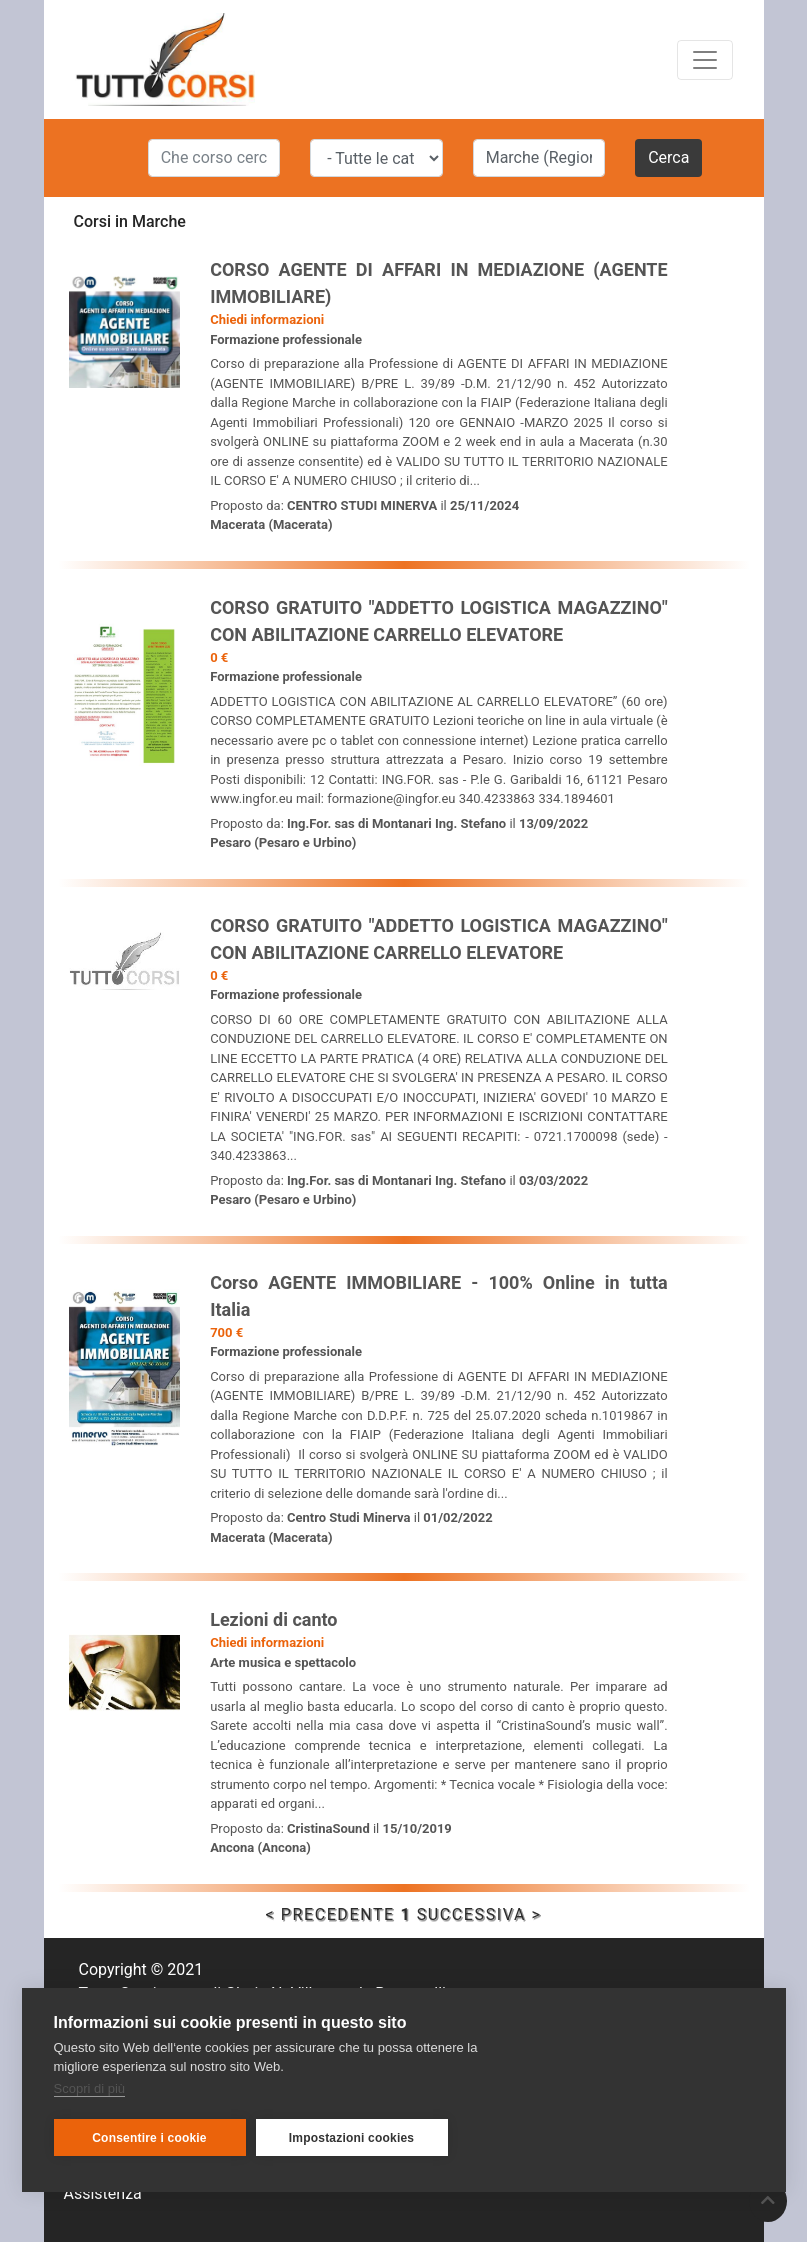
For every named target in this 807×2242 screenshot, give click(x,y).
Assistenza (103, 2193)
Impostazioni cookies (351, 2138)
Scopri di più (90, 2088)
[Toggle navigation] (705, 60)
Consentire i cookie (149, 2138)
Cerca (668, 157)
